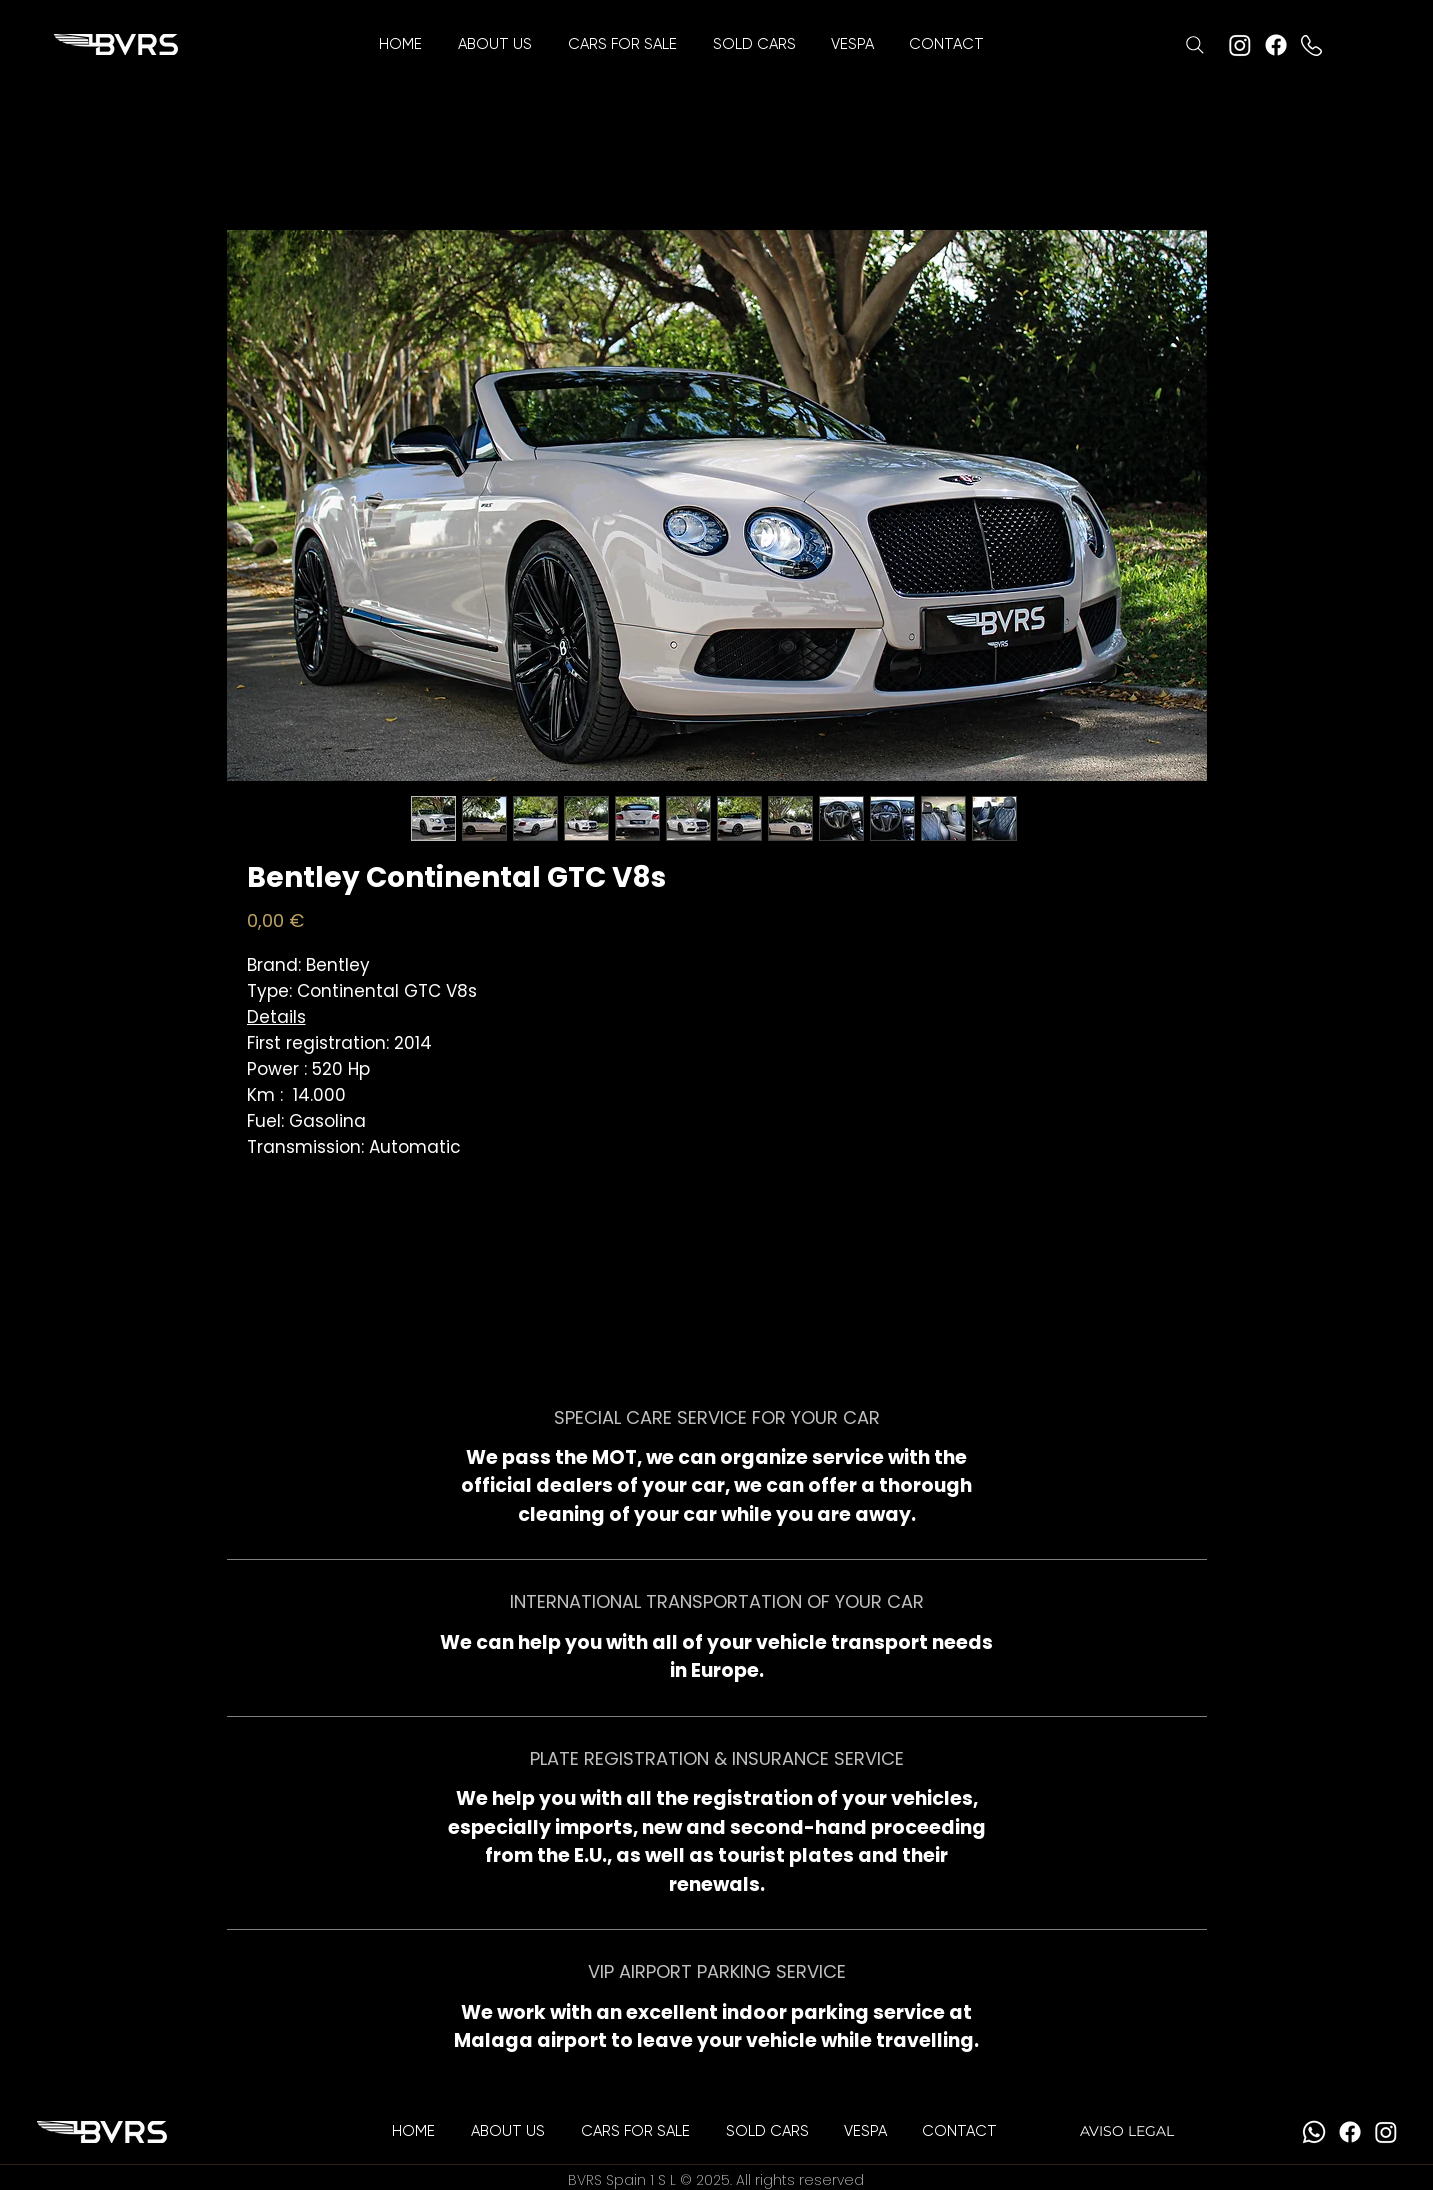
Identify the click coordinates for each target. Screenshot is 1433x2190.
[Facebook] (1276, 45)
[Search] (1195, 45)
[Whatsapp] (1314, 2132)
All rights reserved (800, 2180)
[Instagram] (1240, 45)
